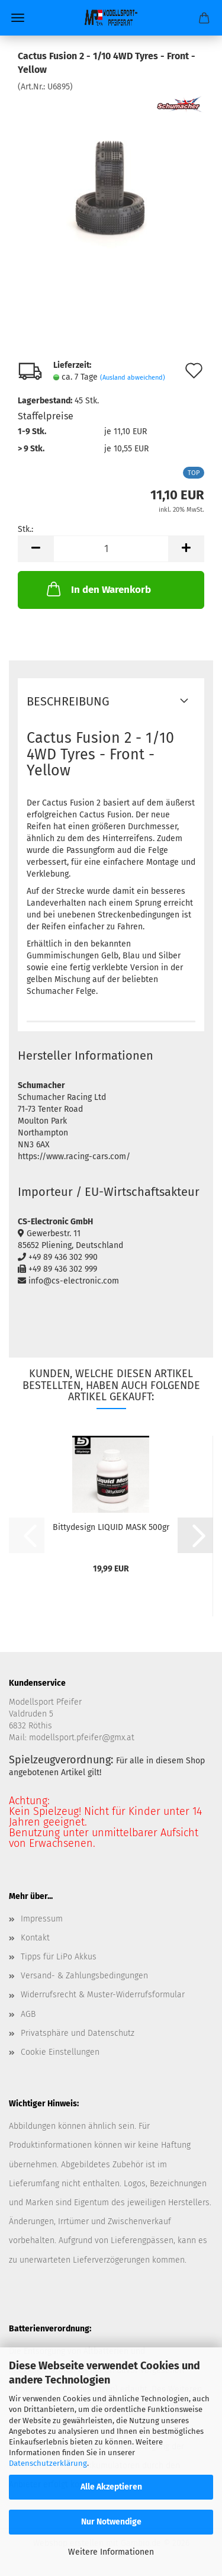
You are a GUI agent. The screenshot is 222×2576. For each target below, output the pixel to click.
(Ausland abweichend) (132, 377)
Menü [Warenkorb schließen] (17, 17)
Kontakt (35, 1938)
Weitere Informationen (111, 2552)
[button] (35, 548)
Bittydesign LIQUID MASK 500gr (111, 1527)
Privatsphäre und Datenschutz (77, 2033)
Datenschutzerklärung (48, 2463)
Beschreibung (68, 701)
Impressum (42, 1919)
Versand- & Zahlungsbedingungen (84, 1976)
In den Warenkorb (97, 588)
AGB (28, 2014)
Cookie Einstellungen (60, 2052)
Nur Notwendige (111, 2522)
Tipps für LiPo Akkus (58, 1957)
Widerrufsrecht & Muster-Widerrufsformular (103, 1995)
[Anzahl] (111, 548)
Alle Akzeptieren (111, 2487)
